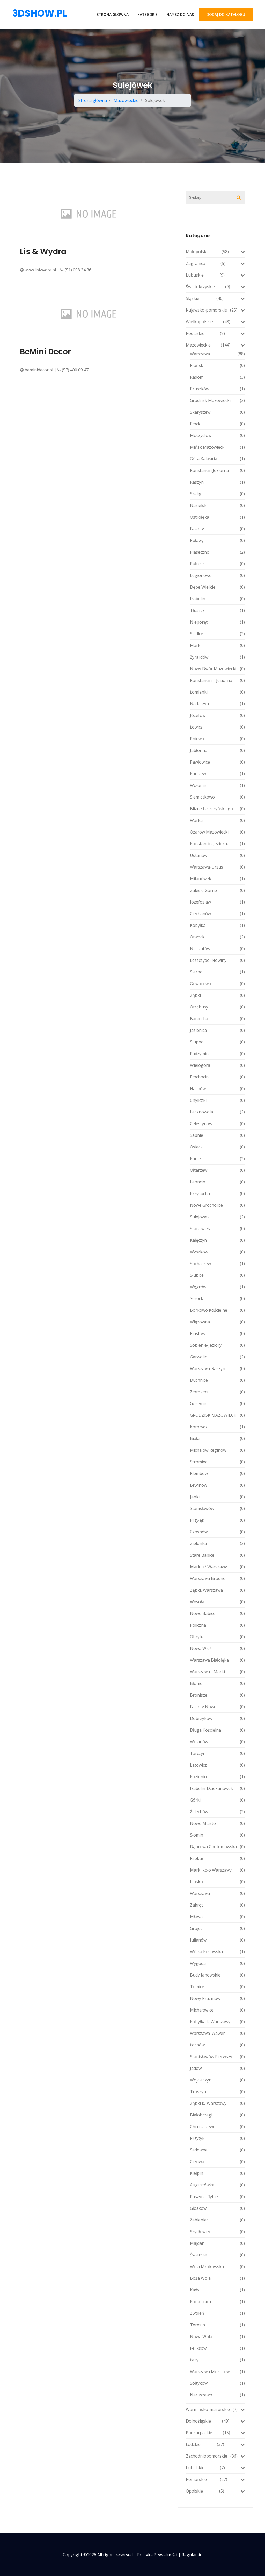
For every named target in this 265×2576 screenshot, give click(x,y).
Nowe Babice (217, 1613)
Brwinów (217, 1485)
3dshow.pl (39, 13)
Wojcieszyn (217, 2080)
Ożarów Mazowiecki (217, 832)
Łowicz (217, 727)
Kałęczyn (217, 1240)
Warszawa (217, 354)
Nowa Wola (217, 2336)
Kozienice (217, 1777)
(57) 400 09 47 (73, 370)
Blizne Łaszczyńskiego (217, 809)
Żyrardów (217, 657)
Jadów (217, 2068)
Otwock (217, 937)
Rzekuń (217, 1858)
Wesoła (217, 1602)
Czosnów (217, 1532)
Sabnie (217, 1135)
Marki (217, 645)
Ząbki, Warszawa (217, 1590)
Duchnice (217, 1380)
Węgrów (217, 1287)
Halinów (217, 1088)
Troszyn (217, 2091)
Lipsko (217, 1882)
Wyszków (217, 1252)
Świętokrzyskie (215, 287)
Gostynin (217, 1403)
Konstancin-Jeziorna (217, 844)
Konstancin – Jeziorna (217, 680)
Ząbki (217, 995)
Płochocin (217, 1077)
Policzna (217, 1625)
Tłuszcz (217, 610)
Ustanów (217, 855)
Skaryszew (217, 412)
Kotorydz (217, 1427)
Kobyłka (217, 925)
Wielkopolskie (215, 322)
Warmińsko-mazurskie (215, 2409)
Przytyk (217, 2138)
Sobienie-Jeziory (217, 1345)
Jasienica (217, 1030)
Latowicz (217, 1765)
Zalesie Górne (217, 890)
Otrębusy (217, 1007)
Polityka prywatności (157, 2555)
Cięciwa (217, 2161)
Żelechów (217, 1812)
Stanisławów (217, 1508)
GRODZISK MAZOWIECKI (217, 1415)
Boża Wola (217, 2278)
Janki (217, 1497)
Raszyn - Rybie (217, 2196)
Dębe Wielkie (217, 587)
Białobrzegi (217, 2115)
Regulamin (192, 2555)
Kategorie (147, 14)
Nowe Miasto (217, 1823)
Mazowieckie (126, 100)
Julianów (217, 1940)
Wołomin (217, 785)
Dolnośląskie (215, 2421)
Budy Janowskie (217, 1975)
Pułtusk (217, 564)
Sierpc (217, 972)
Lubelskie (215, 2468)
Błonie (217, 1683)
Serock (217, 1298)
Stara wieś (217, 1228)
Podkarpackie (215, 2433)
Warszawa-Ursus (217, 867)
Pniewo (217, 739)
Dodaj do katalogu (226, 14)
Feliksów (217, 2348)
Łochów (217, 2045)
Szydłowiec (217, 2231)
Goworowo (217, 983)
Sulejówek (217, 1217)
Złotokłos (217, 1392)
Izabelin (217, 599)
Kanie (217, 1158)
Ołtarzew (217, 1170)
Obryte (217, 1637)
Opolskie (215, 2491)
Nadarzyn (217, 704)
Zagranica (215, 263)
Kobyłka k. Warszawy (217, 2022)
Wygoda (217, 1963)
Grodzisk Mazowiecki (217, 400)
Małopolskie (215, 252)
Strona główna (113, 14)
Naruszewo (217, 2395)
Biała (217, 1438)
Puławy (217, 540)
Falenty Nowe (217, 1707)
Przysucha (217, 1193)
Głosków (217, 2208)
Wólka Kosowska (217, 1952)
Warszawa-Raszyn (217, 1368)
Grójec (217, 1928)
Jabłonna (217, 750)
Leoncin (217, 1182)
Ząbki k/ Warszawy (217, 2103)
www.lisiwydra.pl (38, 270)
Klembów (217, 1473)
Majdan (217, 2243)
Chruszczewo (217, 2126)
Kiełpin (217, 2173)
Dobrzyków (217, 1718)
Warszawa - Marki (217, 1672)
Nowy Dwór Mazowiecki (217, 669)
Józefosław (217, 902)
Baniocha (217, 1018)
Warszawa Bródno (217, 1578)
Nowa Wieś (217, 1648)
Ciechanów (217, 914)
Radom (217, 377)
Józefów (217, 715)
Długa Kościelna (217, 1730)
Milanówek (217, 879)
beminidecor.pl (36, 370)
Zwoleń (217, 2313)
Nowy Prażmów (217, 1998)
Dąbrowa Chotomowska (217, 1847)
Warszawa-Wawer (217, 2033)
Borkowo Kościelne (217, 1310)
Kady (217, 2290)
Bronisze (217, 1695)
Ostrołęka (217, 517)
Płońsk (217, 365)
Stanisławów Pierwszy (217, 2056)
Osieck (217, 1147)
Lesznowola (217, 1112)
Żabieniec (217, 2220)
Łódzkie (215, 2444)
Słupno (217, 1042)
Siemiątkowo (217, 797)
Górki (217, 1800)
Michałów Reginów (217, 1450)
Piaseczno (217, 552)
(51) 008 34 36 (75, 270)
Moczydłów (217, 435)
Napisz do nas (180, 14)
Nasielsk (217, 505)
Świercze (217, 2255)
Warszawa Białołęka (217, 1660)
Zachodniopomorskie (215, 2456)
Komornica (217, 2301)
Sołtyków (217, 2383)
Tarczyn (217, 1753)
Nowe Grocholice (217, 1205)
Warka (217, 820)
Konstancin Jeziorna (217, 470)
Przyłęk (217, 1520)
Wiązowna (217, 1322)
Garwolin (217, 1357)
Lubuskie (215, 275)
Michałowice (217, 2010)
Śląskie (215, 298)
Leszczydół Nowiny (217, 960)
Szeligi (217, 494)
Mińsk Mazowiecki (217, 447)
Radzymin (217, 1053)
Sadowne (217, 2150)
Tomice (217, 1987)
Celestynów (217, 1123)
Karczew (217, 774)
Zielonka (217, 1543)
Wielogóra (217, 1065)
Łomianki (217, 692)
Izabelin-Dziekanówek (217, 1788)
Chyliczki (217, 1100)
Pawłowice (217, 762)
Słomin (217, 1835)
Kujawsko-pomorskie (215, 310)
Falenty (217, 529)
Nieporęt (217, 622)
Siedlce (217, 634)
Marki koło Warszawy (217, 1870)
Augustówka (217, 2185)
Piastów (217, 1333)
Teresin (217, 2325)
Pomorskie (215, 2479)
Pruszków (217, 389)
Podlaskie (215, 333)
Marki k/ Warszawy (217, 1567)
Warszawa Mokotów (217, 2371)
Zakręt (217, 1905)
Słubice (217, 1275)
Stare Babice (217, 1555)
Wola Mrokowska (217, 2266)
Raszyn (217, 482)
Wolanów (217, 1742)
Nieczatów (217, 948)
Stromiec (217, 1462)
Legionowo (217, 575)
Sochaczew (217, 1263)
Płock (217, 424)
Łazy (217, 2360)
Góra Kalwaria (217, 459)
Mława (217, 1917)
